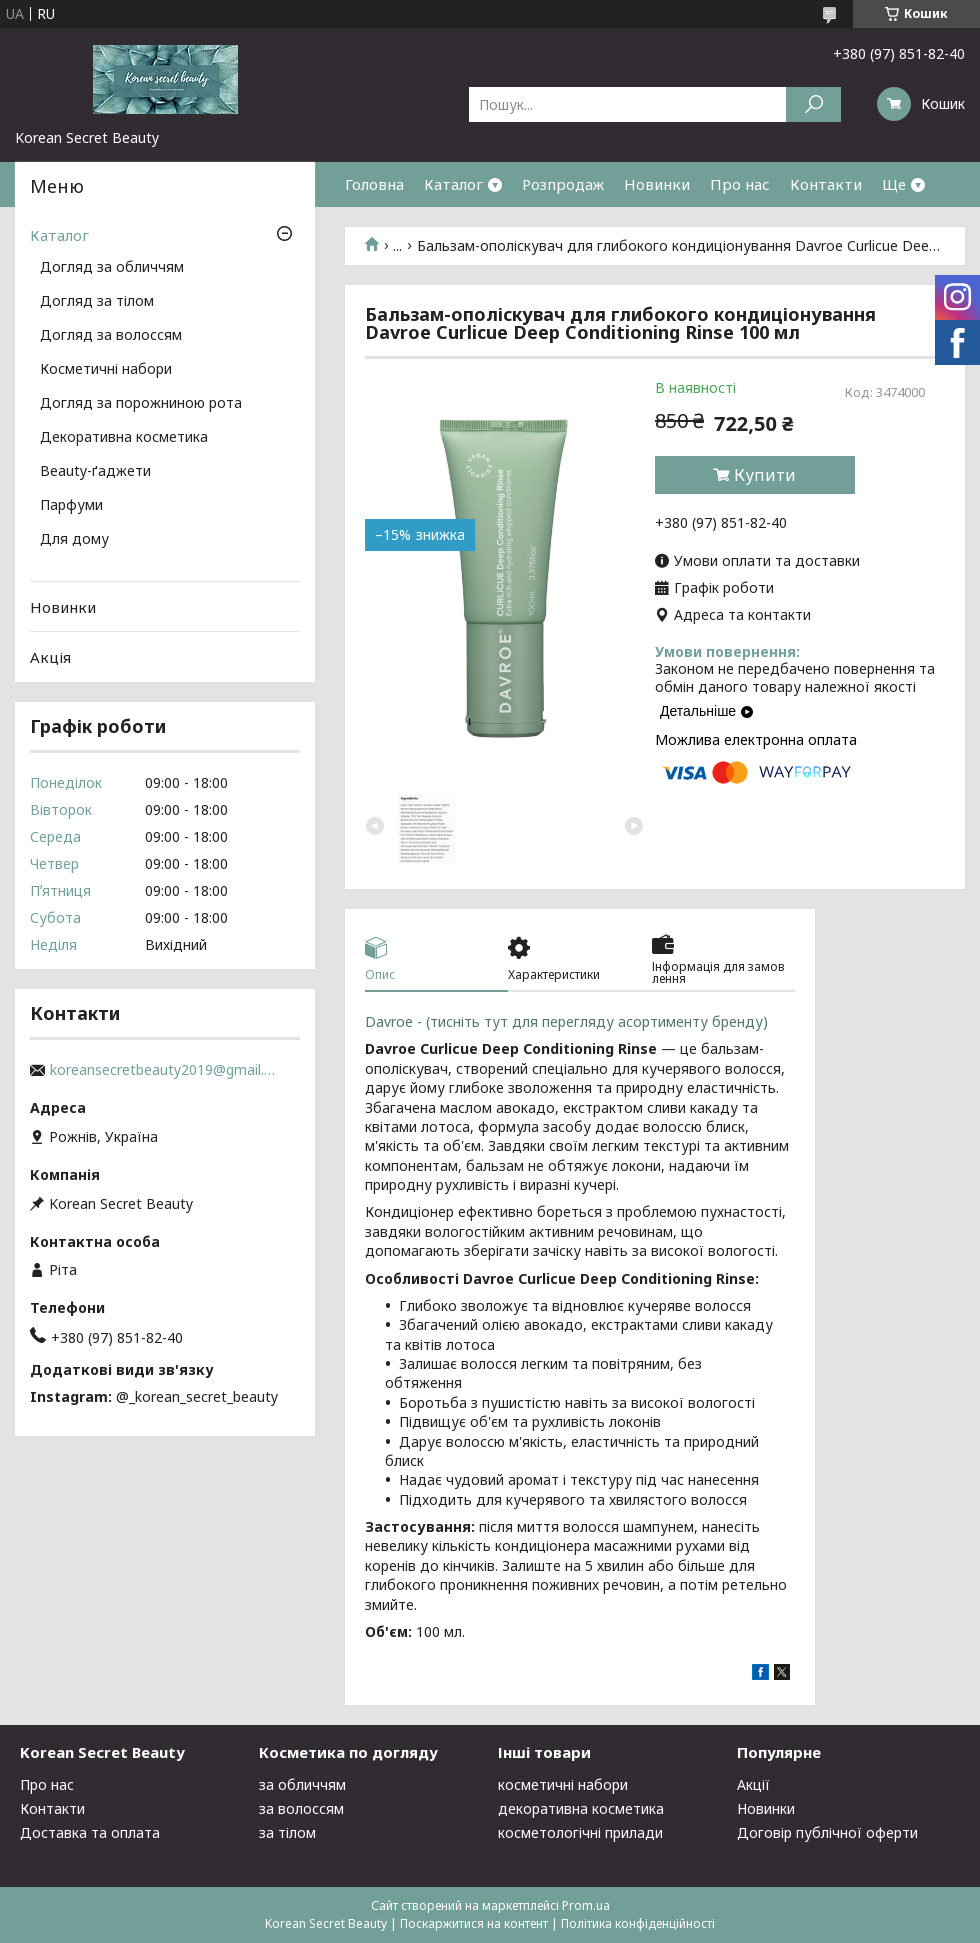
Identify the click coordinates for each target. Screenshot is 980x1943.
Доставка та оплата (90, 1832)
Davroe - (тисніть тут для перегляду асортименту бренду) (570, 1021)
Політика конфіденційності (638, 1923)
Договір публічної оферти (827, 1832)
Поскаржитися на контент (474, 1923)
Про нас (740, 184)
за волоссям (301, 1808)
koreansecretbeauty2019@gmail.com (165, 1070)
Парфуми (71, 506)
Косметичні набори (106, 370)
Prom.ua (586, 1905)
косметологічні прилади (580, 1832)
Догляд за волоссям (111, 336)
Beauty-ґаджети (95, 472)
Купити (765, 475)
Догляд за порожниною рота (141, 404)
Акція (50, 657)
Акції (753, 1784)
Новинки (657, 184)
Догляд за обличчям (112, 268)
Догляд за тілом (97, 302)
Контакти (826, 184)
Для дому (74, 540)
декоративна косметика (581, 1808)
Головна (374, 184)
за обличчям (302, 1784)
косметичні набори (563, 1784)
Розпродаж (563, 184)
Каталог (453, 184)
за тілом (287, 1832)
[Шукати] (813, 104)
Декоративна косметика (124, 438)
